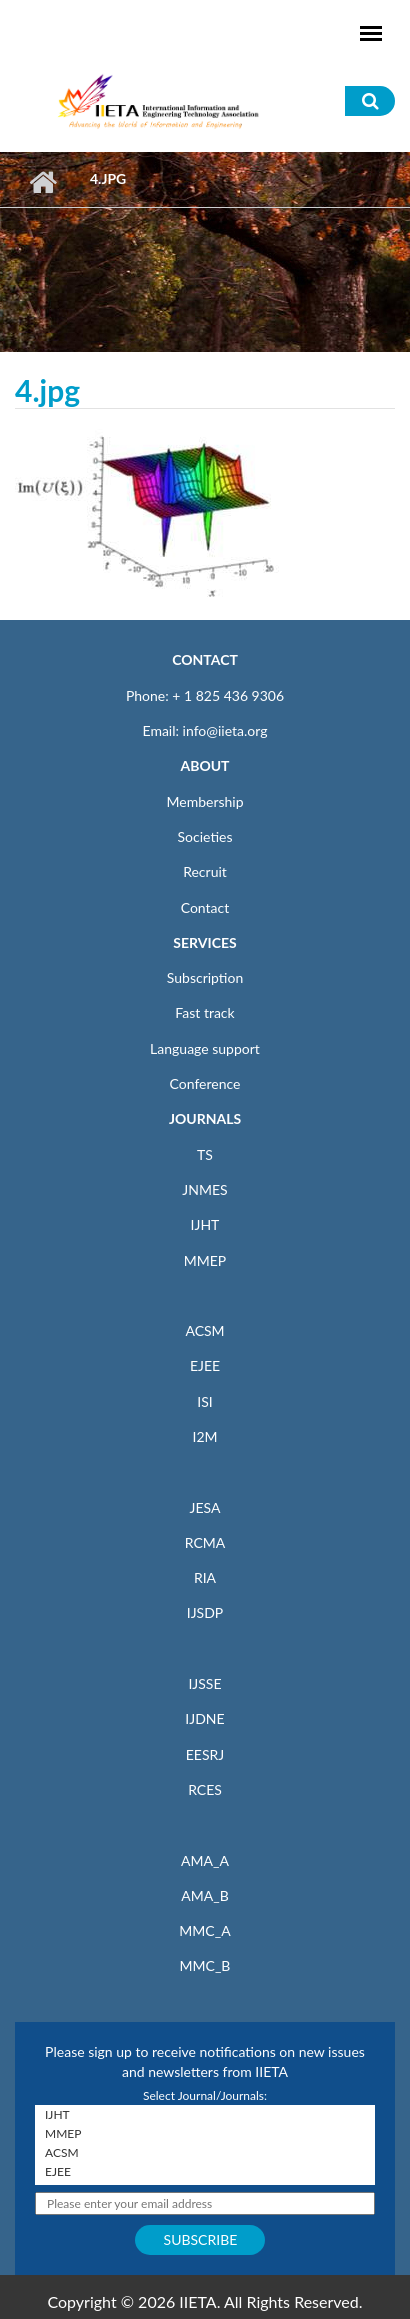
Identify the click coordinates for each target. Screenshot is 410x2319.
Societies (205, 836)
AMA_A (205, 1860)
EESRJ (205, 1754)
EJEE (205, 1365)
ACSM (204, 1330)
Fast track (204, 1012)
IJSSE (204, 1683)
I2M (204, 1436)
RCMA (205, 1542)
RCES (205, 1789)
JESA (205, 1507)
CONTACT (205, 659)
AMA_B (204, 1895)
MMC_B (205, 1965)
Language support (205, 1048)
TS (205, 1154)
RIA (205, 1577)
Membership (204, 801)
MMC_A (204, 1930)
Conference (205, 1083)
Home (42, 182)
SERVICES (204, 942)
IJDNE (204, 1718)
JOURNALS (205, 1118)
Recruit (205, 871)
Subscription (205, 977)
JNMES (204, 1189)
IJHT (205, 1224)
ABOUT (204, 765)
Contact (205, 907)
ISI (204, 1401)
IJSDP (205, 1612)
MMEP (205, 1260)
